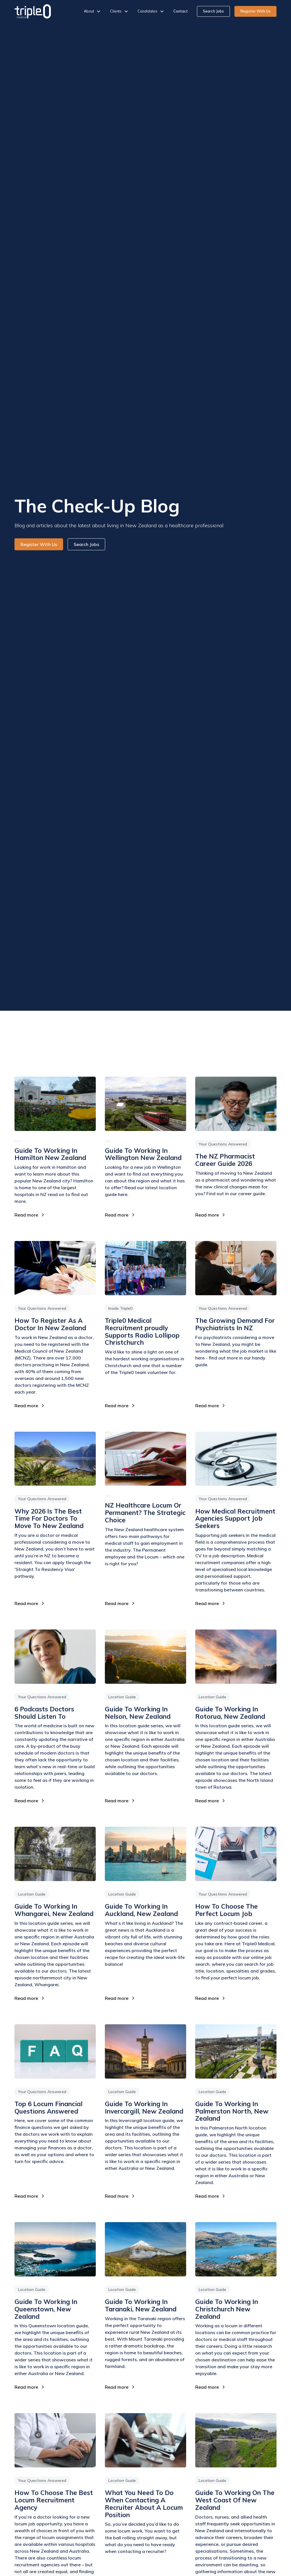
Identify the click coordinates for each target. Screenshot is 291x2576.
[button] (92, 11)
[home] (32, 11)
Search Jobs (213, 11)
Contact (180, 11)
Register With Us (255, 11)
